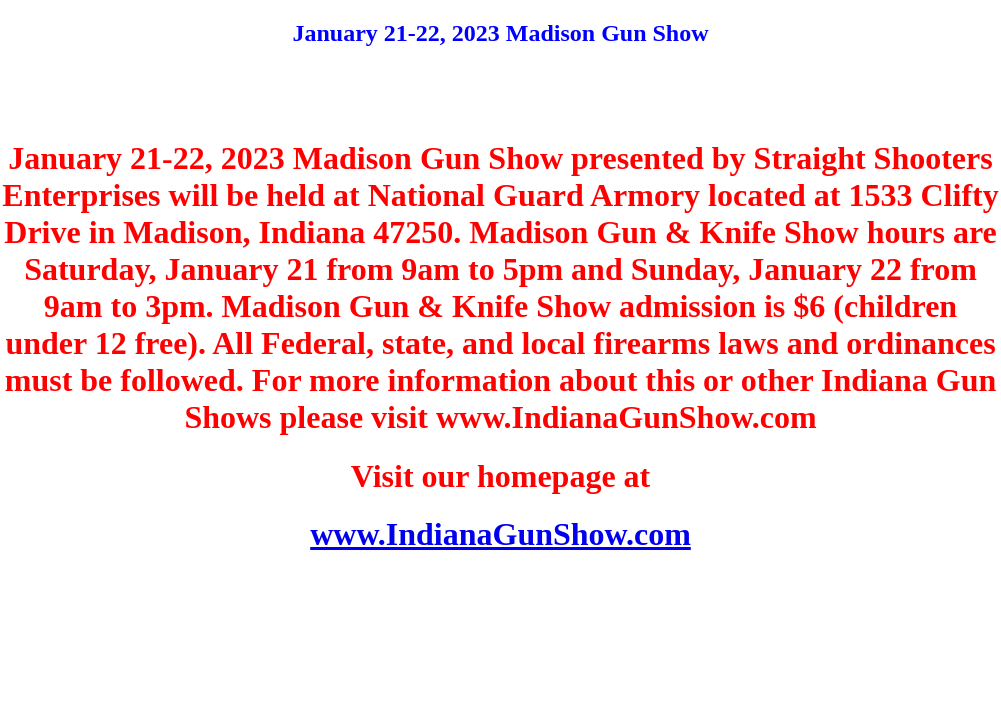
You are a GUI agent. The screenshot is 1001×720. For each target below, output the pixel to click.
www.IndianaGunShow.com (500, 534)
